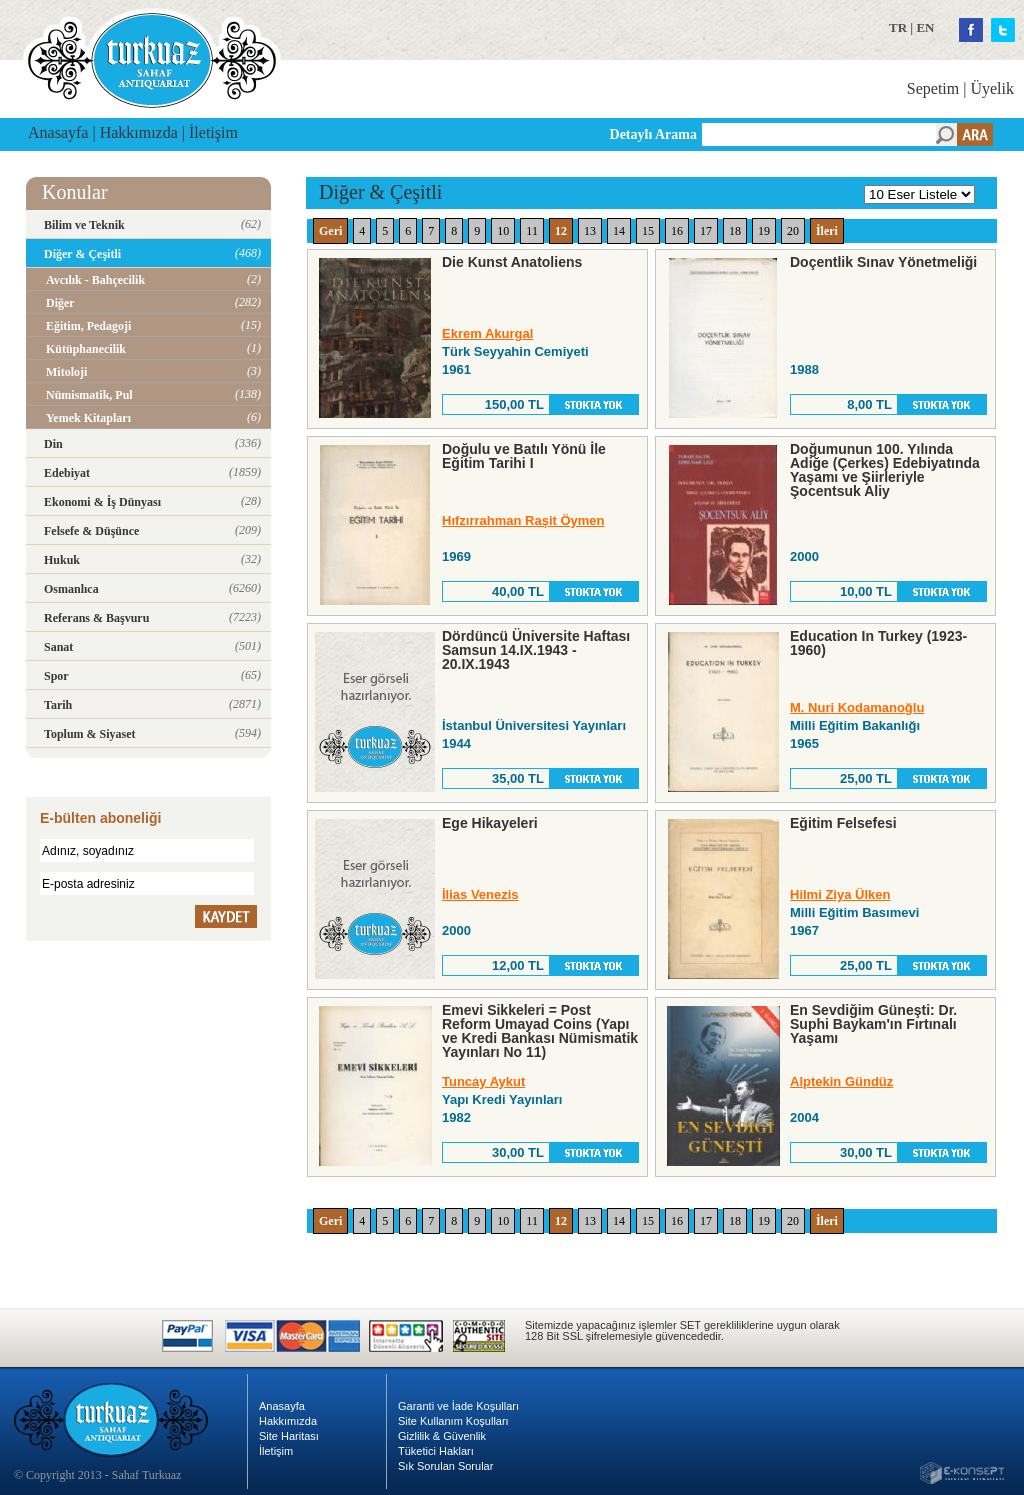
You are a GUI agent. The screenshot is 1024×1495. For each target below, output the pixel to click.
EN (925, 27)
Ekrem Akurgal (487, 333)
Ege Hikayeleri (490, 823)
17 (706, 231)
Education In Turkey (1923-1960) (878, 643)
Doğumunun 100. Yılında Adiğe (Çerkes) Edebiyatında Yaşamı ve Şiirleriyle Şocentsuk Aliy (885, 470)
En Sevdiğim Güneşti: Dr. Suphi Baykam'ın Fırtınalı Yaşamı (873, 1024)
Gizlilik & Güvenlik (442, 1436)
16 (677, 231)
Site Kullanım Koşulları (453, 1421)
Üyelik (992, 88)
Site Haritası (289, 1436)
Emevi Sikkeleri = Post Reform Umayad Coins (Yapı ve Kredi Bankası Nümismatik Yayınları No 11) (540, 1031)
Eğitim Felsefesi (843, 823)
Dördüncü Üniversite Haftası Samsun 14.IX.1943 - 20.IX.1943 (536, 650)
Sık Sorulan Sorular (445, 1466)
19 (764, 231)
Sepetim (933, 88)
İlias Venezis (480, 894)
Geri (330, 231)
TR (898, 27)
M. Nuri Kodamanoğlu (857, 707)
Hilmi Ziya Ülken (840, 894)
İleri (827, 231)
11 (532, 231)
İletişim (213, 132)
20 (793, 231)
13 (590, 231)
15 (648, 231)
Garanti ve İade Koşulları (458, 1406)
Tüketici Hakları (436, 1451)
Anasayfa (58, 132)
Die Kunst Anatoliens (512, 262)
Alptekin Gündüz (841, 1081)
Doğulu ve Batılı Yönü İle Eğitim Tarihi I (524, 456)
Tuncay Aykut (483, 1081)
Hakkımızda (139, 132)
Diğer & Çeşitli (380, 192)
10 (503, 231)
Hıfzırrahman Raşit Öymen (523, 520)
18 (735, 231)
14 (619, 231)
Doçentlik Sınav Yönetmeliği (883, 262)
